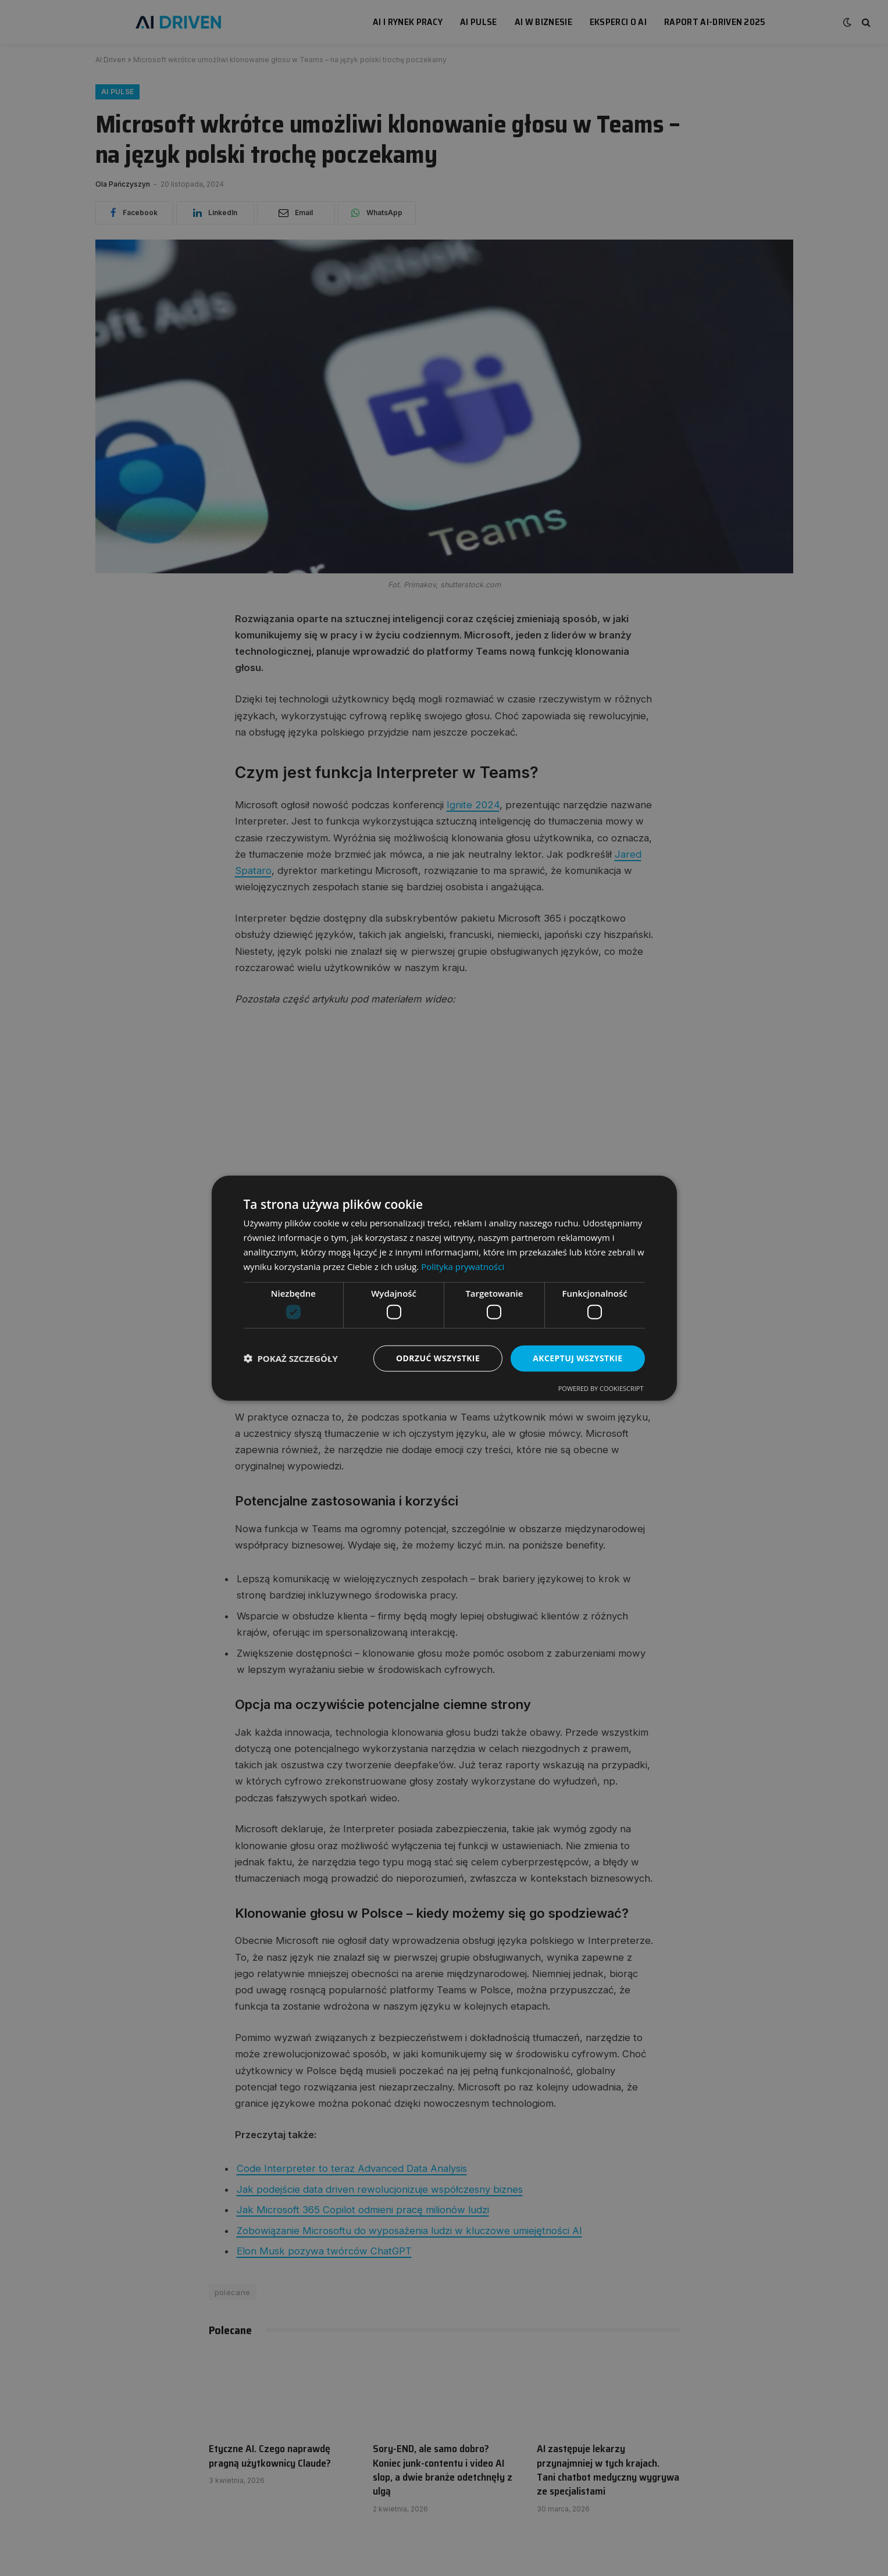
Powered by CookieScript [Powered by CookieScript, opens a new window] (601, 1387)
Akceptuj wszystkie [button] (577, 1358)
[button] (291, 1358)
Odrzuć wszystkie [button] (438, 1358)
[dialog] (444, 1288)
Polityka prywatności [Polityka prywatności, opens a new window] (462, 1266)
